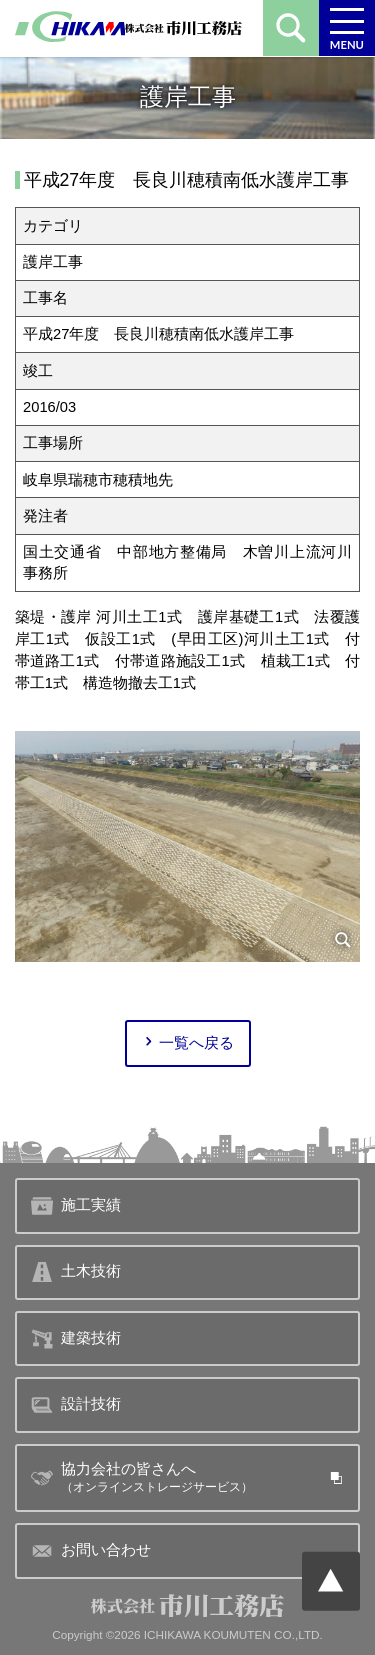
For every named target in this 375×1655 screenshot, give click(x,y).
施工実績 (75, 1206)
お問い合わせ (90, 1551)
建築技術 (75, 1339)
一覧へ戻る (187, 1043)
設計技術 (75, 1405)
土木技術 (75, 1272)
